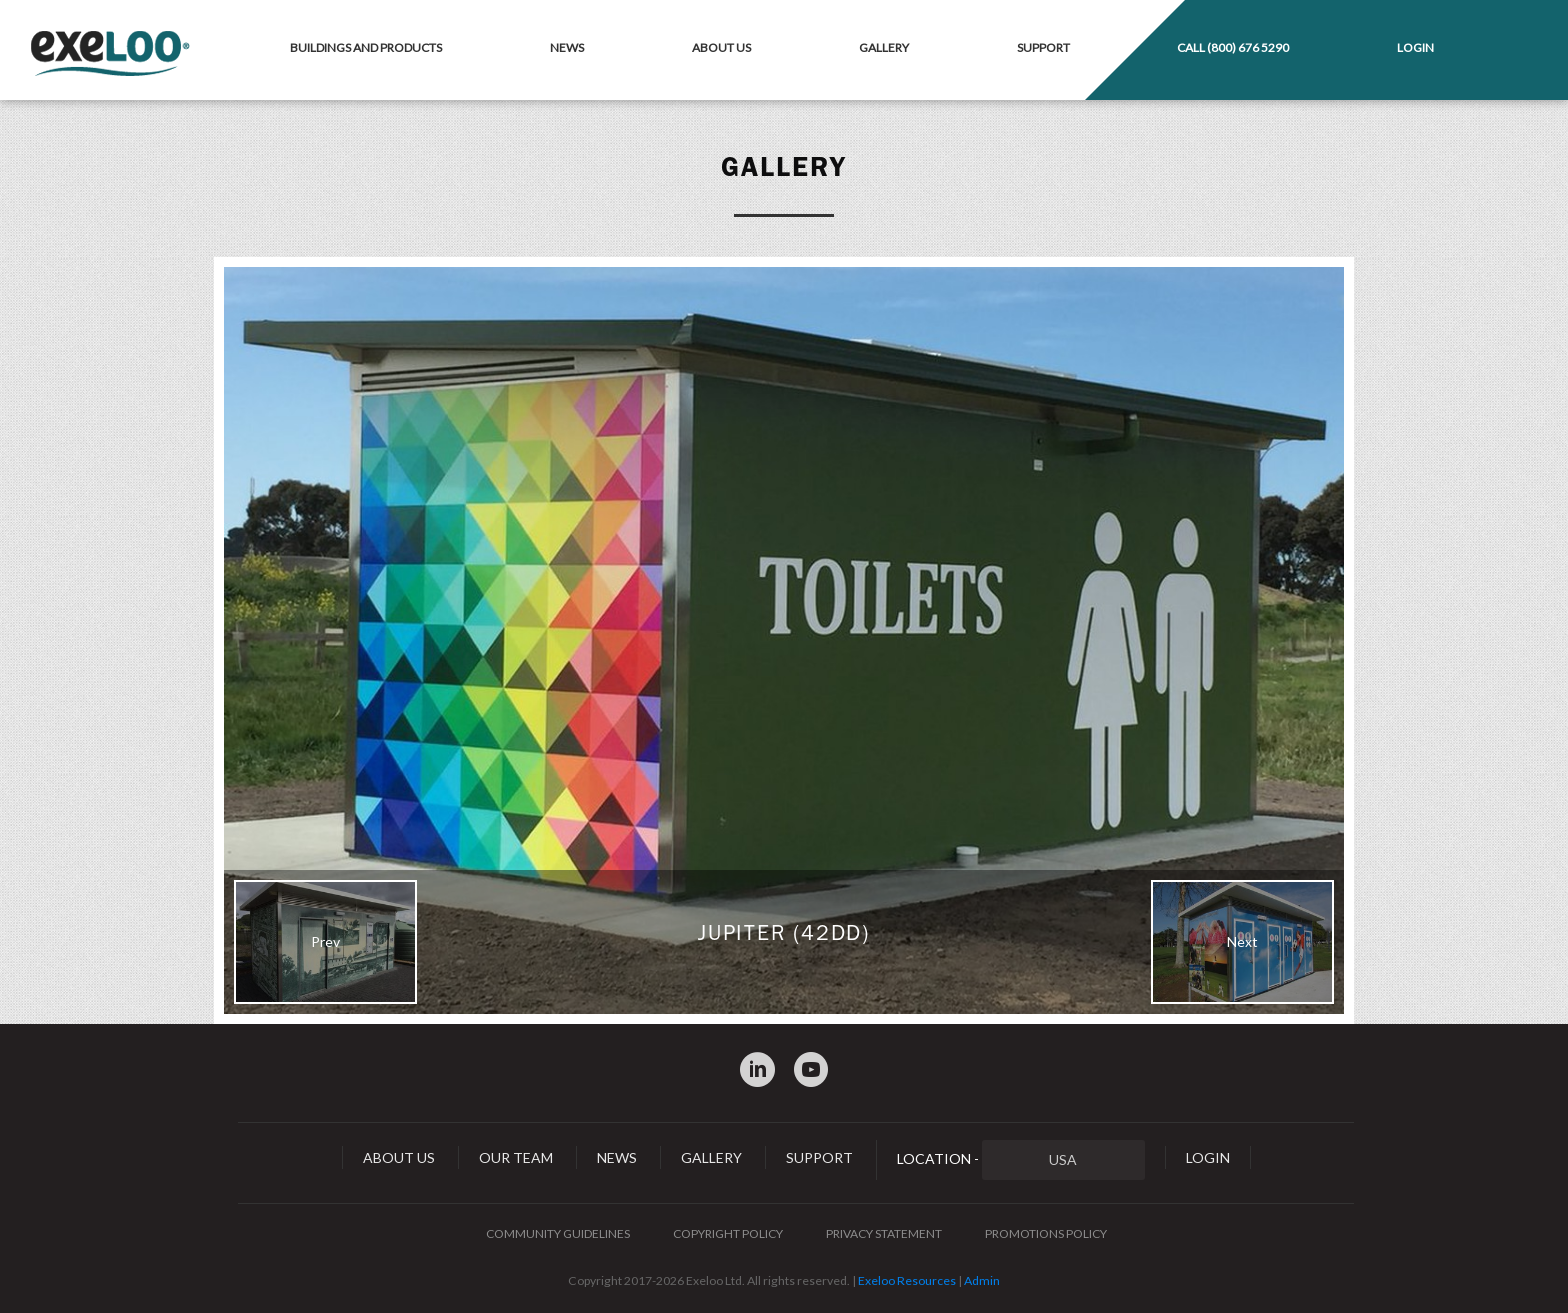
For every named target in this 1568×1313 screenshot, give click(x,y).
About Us (721, 47)
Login (1415, 47)
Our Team (516, 1157)
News (567, 47)
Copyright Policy (728, 1233)
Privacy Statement (884, 1233)
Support (1043, 47)
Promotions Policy (1046, 1233)
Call (1233, 47)
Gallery (884, 47)
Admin (982, 1280)
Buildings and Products (366, 47)
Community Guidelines (558, 1233)
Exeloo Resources (907, 1280)
